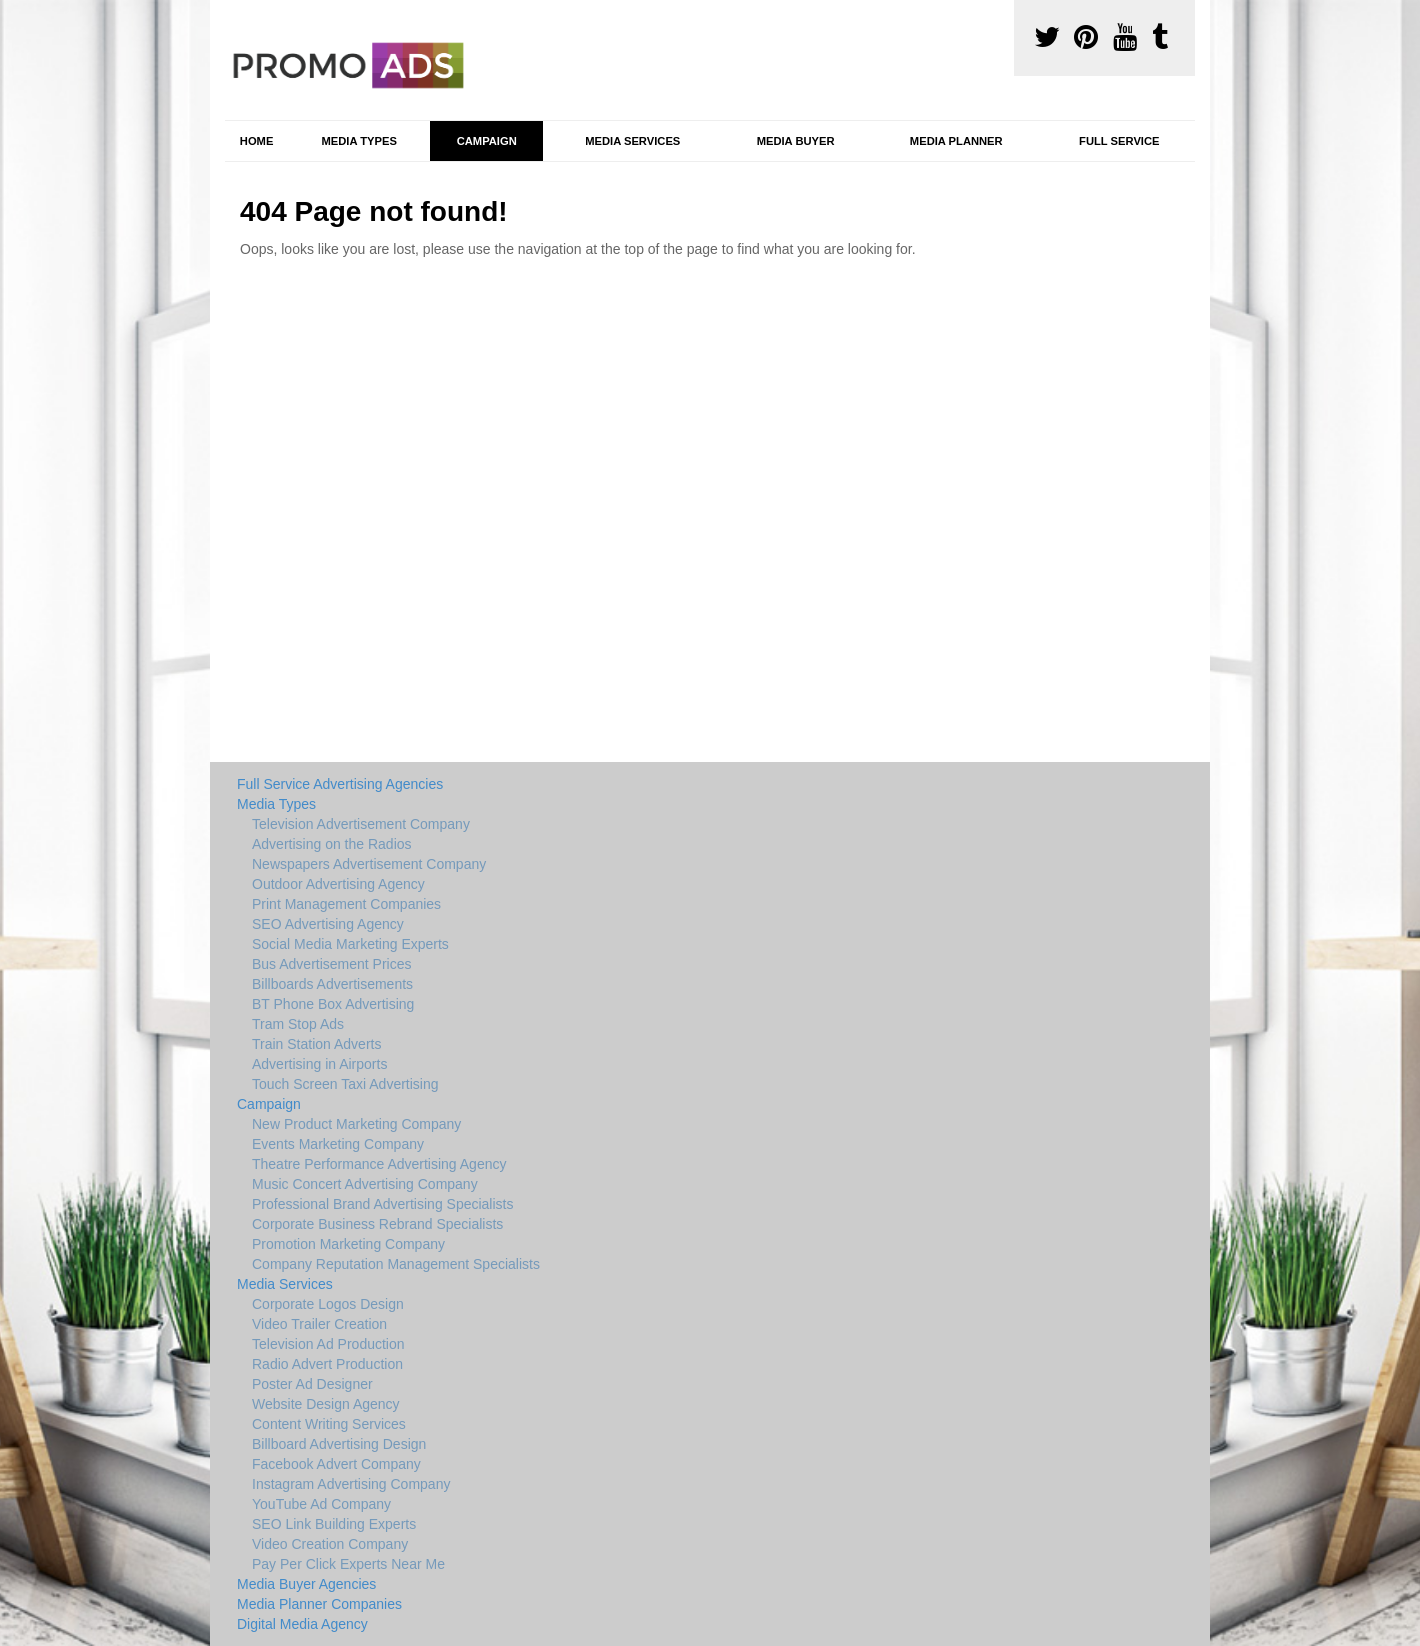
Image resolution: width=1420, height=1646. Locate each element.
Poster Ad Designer (312, 1384)
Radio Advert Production (327, 1364)
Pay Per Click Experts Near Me (348, 1564)
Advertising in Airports (319, 1064)
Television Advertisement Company (361, 824)
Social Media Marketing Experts (350, 944)
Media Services (632, 141)
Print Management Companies (346, 904)
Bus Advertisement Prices (332, 964)
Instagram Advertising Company (351, 1484)
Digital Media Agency (302, 1624)
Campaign (487, 141)
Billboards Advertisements (332, 984)
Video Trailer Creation (319, 1324)
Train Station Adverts (316, 1044)
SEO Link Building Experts (334, 1524)
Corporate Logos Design (328, 1304)
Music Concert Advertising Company (365, 1184)
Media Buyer (796, 141)
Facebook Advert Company (336, 1464)
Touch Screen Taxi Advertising (345, 1084)
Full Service (1119, 141)
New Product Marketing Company (356, 1124)
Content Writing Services (329, 1424)
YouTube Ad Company (321, 1504)
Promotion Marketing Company (348, 1244)
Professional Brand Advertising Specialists (382, 1204)
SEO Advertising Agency (328, 924)
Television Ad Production (328, 1344)
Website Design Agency (326, 1404)
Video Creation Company (330, 1544)
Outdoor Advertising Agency (338, 884)
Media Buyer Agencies (306, 1584)
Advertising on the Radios (332, 844)
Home (257, 141)
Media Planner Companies (319, 1604)
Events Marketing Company (338, 1144)
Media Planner (956, 141)
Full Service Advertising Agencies (340, 784)
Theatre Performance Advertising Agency (379, 1164)
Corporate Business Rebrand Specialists (377, 1224)
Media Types (358, 141)
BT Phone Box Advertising (333, 1004)
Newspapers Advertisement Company (369, 864)
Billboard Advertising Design (339, 1444)
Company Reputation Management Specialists (396, 1264)
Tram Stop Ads (298, 1024)
